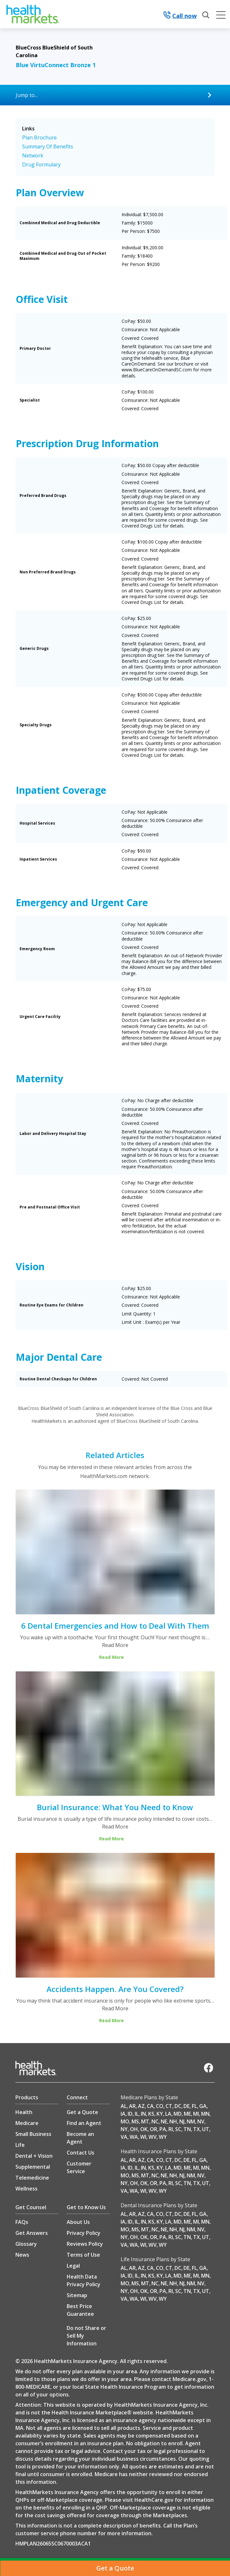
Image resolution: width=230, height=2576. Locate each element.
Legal (73, 2265)
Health (23, 2112)
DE (186, 2106)
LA (168, 2113)
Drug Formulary (41, 164)
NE (164, 2121)
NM (191, 2121)
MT (145, 2121)
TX (196, 2129)
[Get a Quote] (115, 2568)
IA (123, 2113)
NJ (181, 2121)
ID (130, 2113)
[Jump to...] (115, 95)
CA (150, 2106)
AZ (141, 2106)
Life (20, 2144)
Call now (180, 16)
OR (153, 2129)
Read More (115, 1645)
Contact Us (80, 2152)
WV (153, 2136)
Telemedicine (32, 2177)
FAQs (21, 2222)
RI (170, 2129)
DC (178, 2106)
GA (203, 2106)
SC (178, 2129)
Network (32, 155)
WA (134, 2136)
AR (132, 2106)
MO (125, 2121)
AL (124, 2106)
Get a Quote (82, 2112)
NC (154, 2121)
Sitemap (77, 2295)
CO (159, 2106)
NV (200, 2121)
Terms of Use (83, 2254)
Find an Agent (84, 2123)
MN (205, 2113)
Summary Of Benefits (47, 146)
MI (196, 2113)
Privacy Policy (83, 2232)
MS (135, 2121)
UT (205, 2129)
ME (187, 2113)
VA (124, 2136)
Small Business (33, 2134)
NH (173, 2121)
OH (134, 2129)
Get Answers (31, 2232)
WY (163, 2136)
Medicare (26, 2123)
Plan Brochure (39, 137)
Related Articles (115, 1455)
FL (194, 2106)
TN (187, 2129)
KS (151, 2113)
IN (143, 2113)
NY (124, 2129)
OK (144, 2129)
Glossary (26, 2243)
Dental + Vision (34, 2155)
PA (162, 2129)
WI (143, 2136)
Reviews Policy (85, 2243)
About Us (78, 2222)
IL (137, 2113)
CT (169, 2106)
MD (178, 2113)
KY (160, 2113)
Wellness (26, 2188)
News (22, 2254)
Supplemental (32, 2166)
